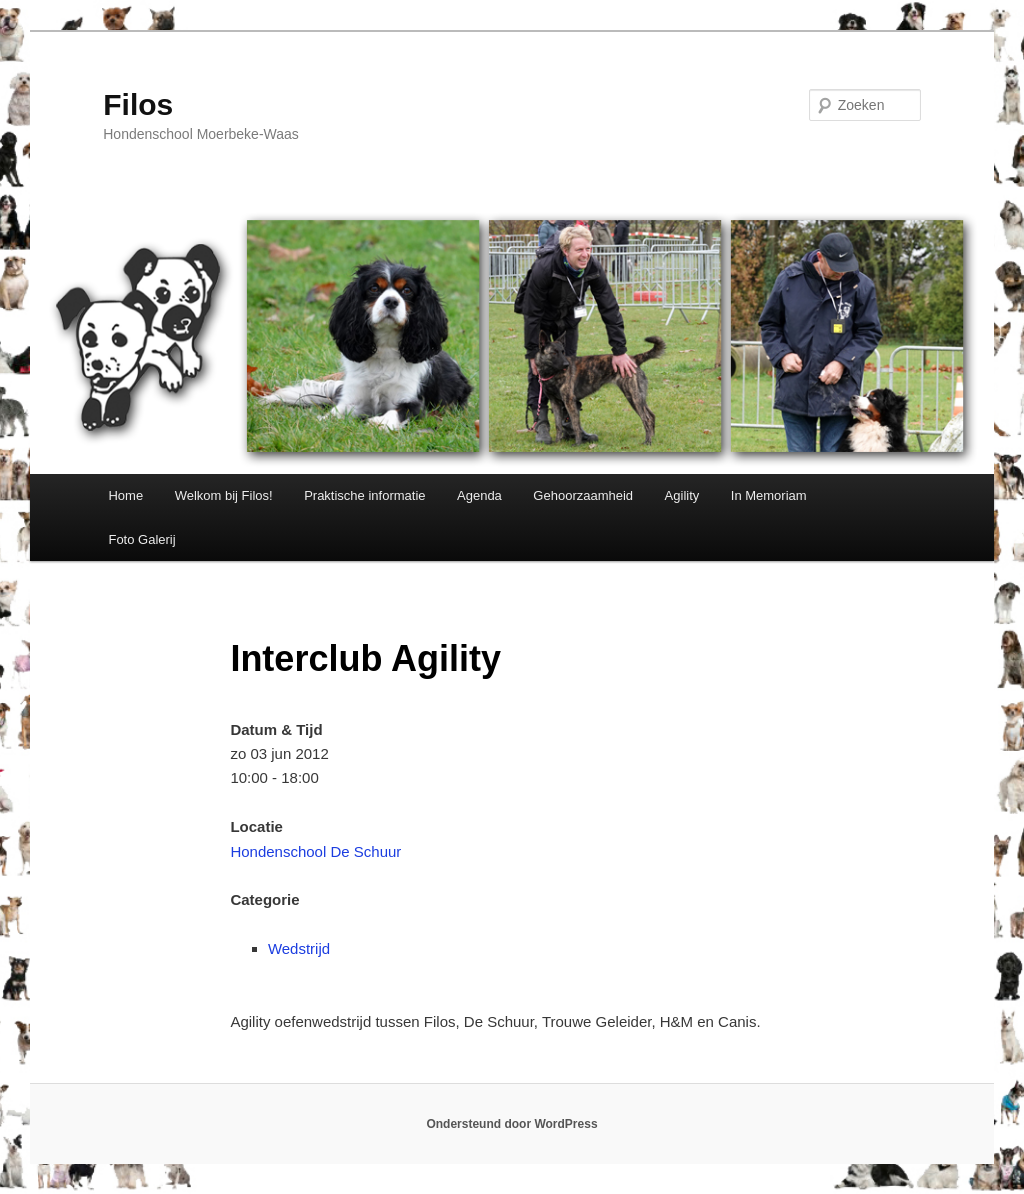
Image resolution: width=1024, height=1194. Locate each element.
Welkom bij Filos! (224, 495)
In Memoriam (769, 495)
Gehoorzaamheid (583, 495)
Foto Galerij (141, 539)
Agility (682, 495)
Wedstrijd (299, 948)
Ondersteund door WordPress (511, 1124)
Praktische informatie (364, 495)
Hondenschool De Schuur (315, 851)
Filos (138, 104)
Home (125, 495)
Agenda (479, 495)
